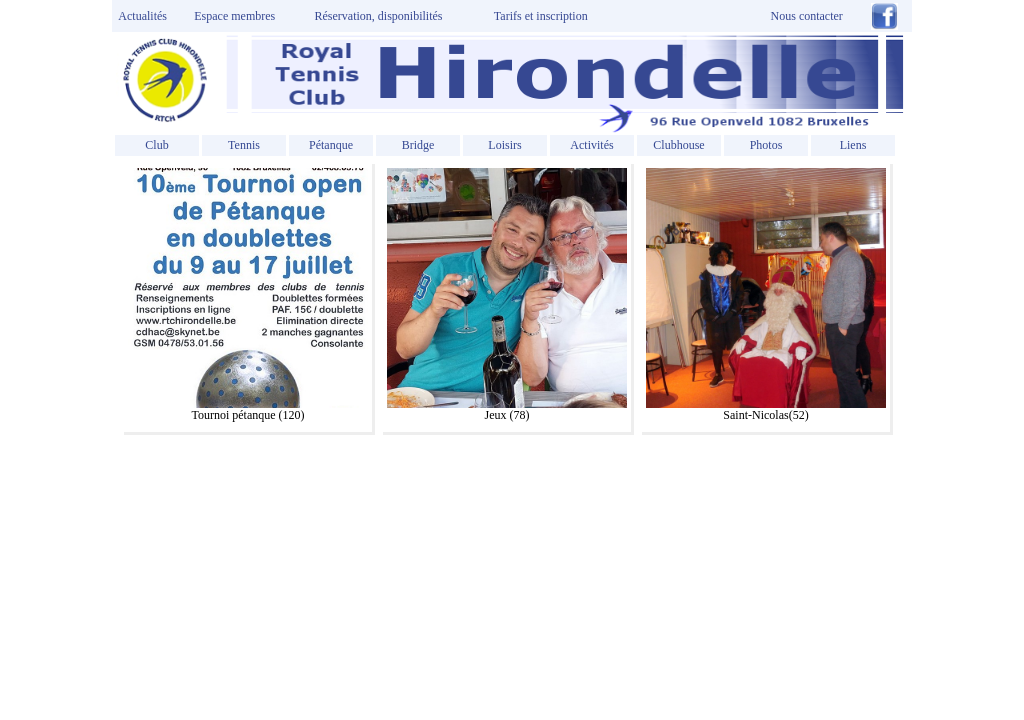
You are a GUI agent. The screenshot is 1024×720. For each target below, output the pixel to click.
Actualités (140, 16)
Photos (766, 145)
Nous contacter (807, 16)
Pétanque (331, 145)
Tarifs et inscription (541, 16)
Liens (853, 145)
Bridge (418, 145)
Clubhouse (678, 145)
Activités (591, 145)
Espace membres (234, 16)
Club (156, 145)
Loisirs (504, 145)
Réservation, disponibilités (379, 16)
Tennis (244, 145)
